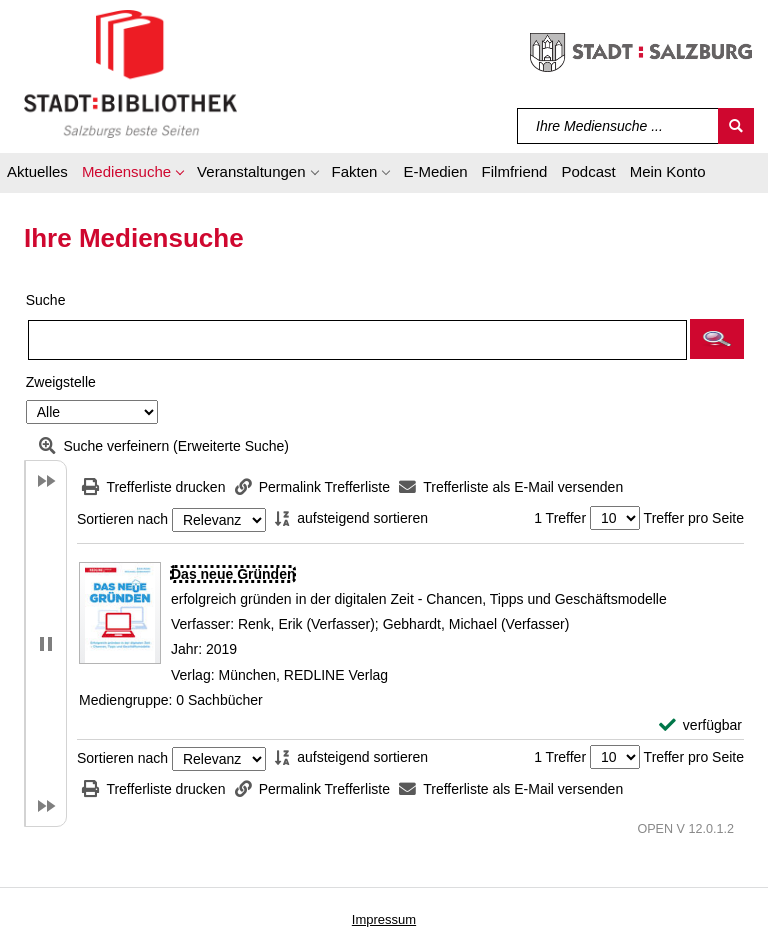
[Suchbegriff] (618, 126)
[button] (132, 175)
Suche (46, 300)
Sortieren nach (122, 520)
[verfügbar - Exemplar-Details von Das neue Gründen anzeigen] (700, 725)
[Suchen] (736, 126)
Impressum (384, 919)
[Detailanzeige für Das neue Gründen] (233, 574)
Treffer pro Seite (694, 518)
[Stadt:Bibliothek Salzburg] (130, 73)
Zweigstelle (61, 382)
